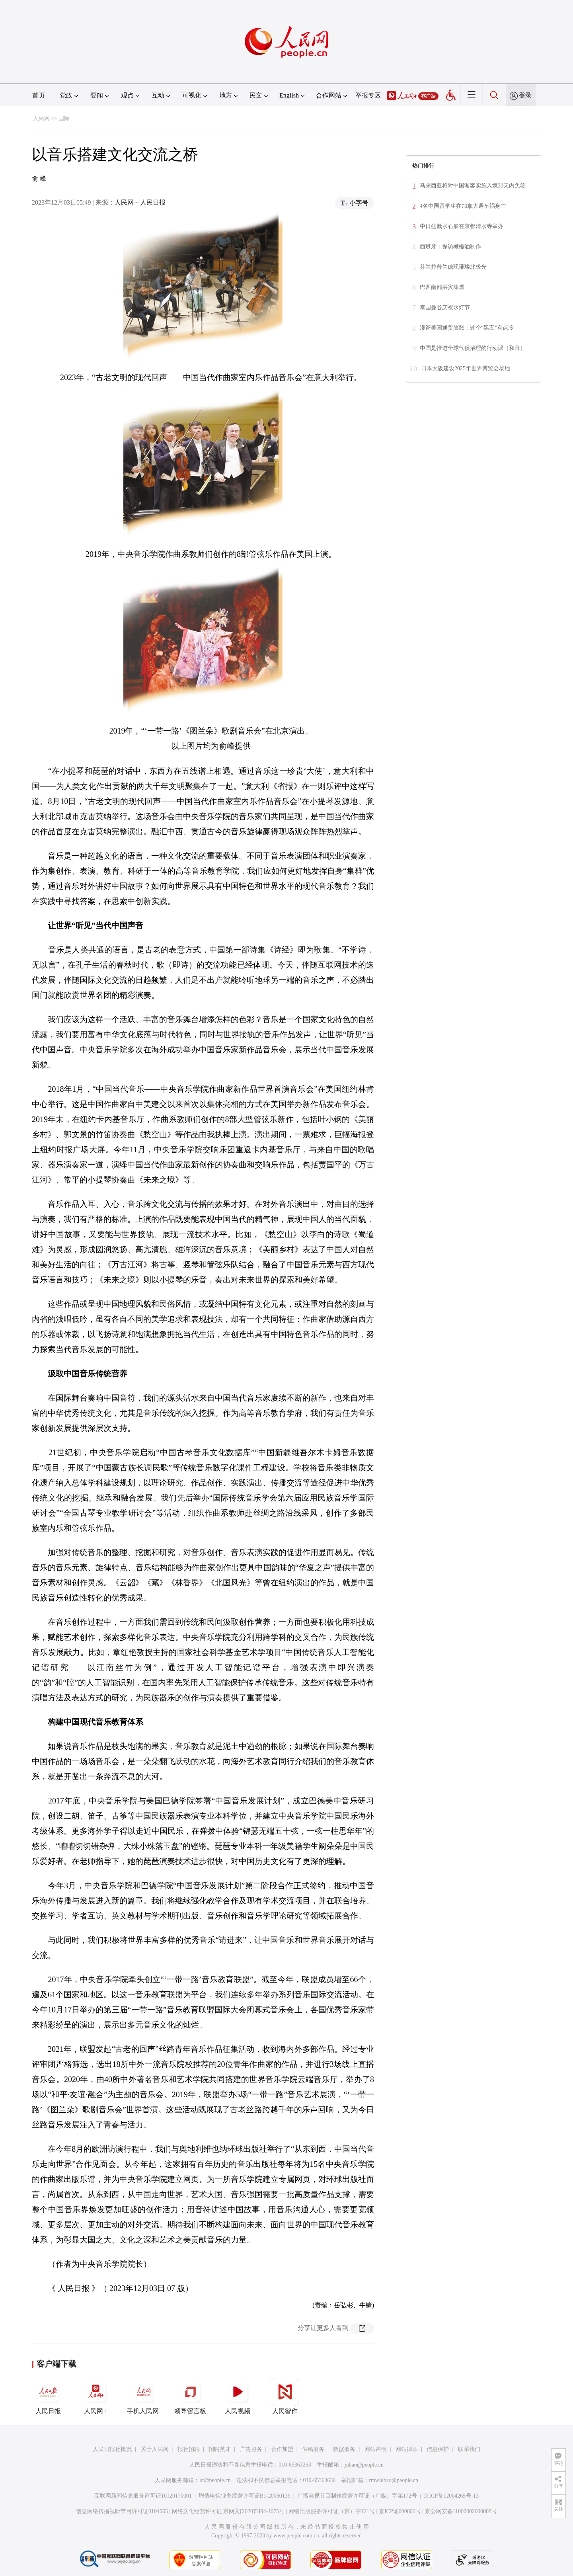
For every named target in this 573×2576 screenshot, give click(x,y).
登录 (525, 95)
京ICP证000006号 (400, 2511)
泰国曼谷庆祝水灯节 (445, 307)
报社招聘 (188, 2449)
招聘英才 (220, 2449)
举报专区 (368, 95)
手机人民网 (143, 2396)
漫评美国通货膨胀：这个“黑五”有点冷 (467, 328)
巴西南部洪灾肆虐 (442, 287)
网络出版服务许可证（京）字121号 (331, 2511)
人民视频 (237, 2396)
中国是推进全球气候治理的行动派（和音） (473, 348)
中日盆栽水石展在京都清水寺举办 (461, 226)
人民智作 (285, 2396)
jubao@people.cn (364, 2465)
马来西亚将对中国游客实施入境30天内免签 (473, 186)
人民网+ (95, 2396)
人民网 (41, 118)
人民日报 (48, 2396)
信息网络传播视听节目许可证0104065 (122, 2511)
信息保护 (438, 2449)
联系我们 (469, 2449)
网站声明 (375, 2449)
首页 (38, 95)
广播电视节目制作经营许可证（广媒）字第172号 (357, 2496)
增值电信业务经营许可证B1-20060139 (244, 2496)
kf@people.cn (215, 2480)
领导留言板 (190, 2396)
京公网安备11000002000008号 (461, 2511)
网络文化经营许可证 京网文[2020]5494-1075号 (228, 2511)
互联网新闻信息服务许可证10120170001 (143, 2496)
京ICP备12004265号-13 (450, 2496)
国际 (64, 118)
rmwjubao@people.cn (393, 2480)
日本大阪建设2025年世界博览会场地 (465, 368)
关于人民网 (155, 2449)
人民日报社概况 (112, 2449)
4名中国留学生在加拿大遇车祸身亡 (463, 206)
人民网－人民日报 (140, 202)
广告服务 (251, 2449)
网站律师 (407, 2449)
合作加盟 (282, 2449)
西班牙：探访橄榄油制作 (450, 247)
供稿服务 (313, 2449)
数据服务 (344, 2449)
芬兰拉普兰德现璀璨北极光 (453, 267)
